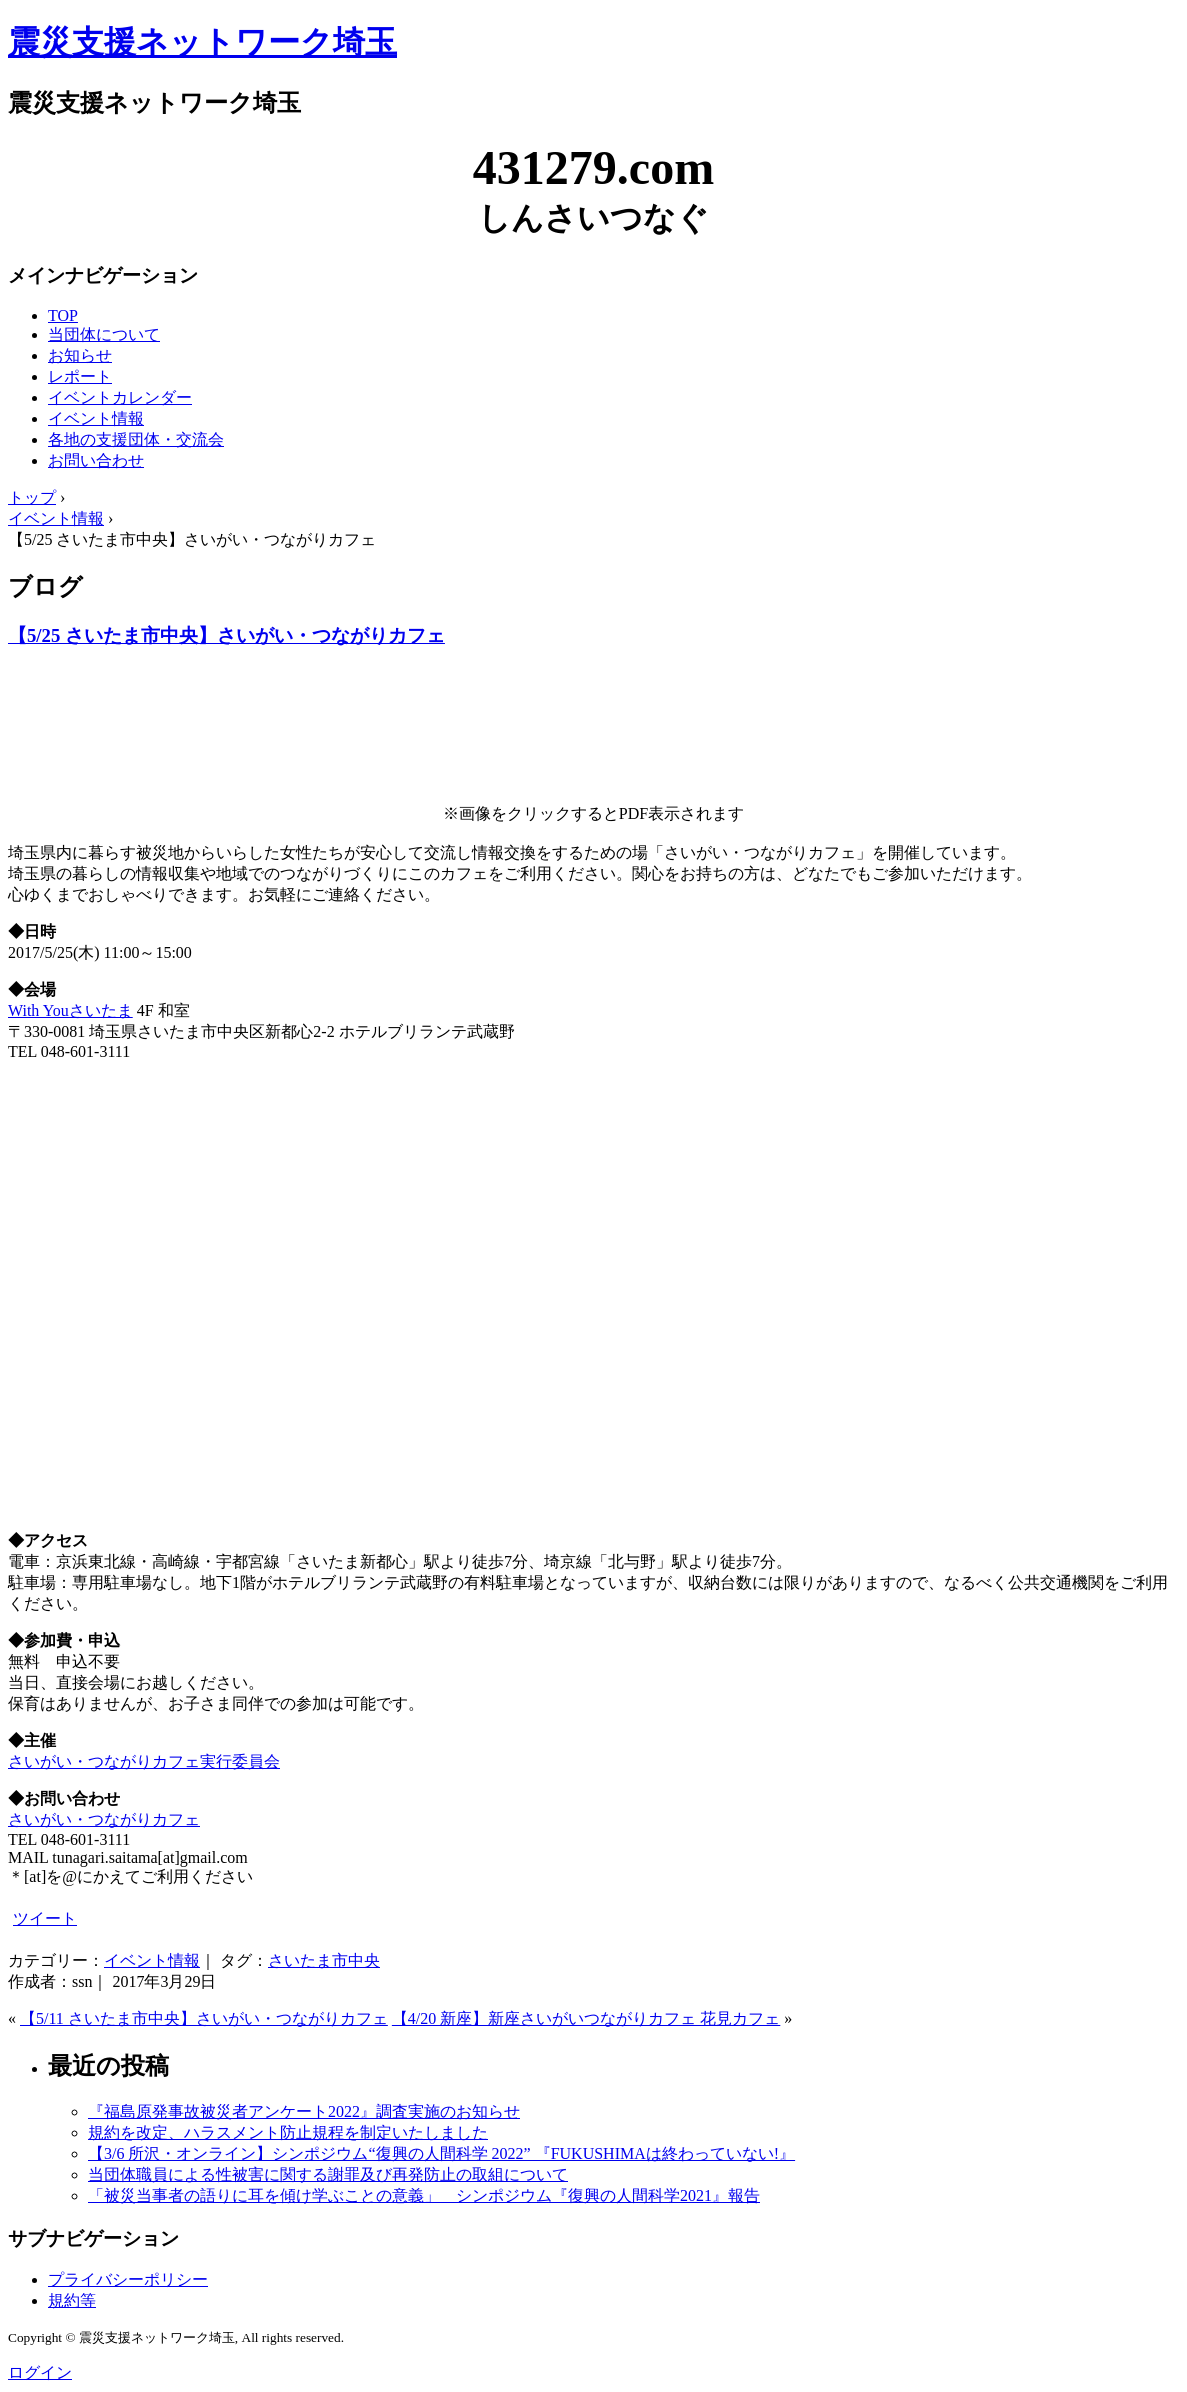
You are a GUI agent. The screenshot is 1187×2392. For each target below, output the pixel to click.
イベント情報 (96, 418)
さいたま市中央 (324, 1960)
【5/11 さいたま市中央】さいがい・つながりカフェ (204, 2018)
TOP (63, 315)
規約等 (72, 2300)
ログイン (40, 2372)
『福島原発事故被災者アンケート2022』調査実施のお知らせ (304, 2111)
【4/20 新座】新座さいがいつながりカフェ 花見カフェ (586, 2018)
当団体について (104, 334)
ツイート (45, 1918)
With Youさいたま (70, 1010)
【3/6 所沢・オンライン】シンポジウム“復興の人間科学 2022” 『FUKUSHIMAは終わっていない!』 (441, 2153)
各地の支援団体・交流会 (136, 439)
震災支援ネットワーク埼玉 (202, 42)
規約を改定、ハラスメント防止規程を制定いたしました (288, 2132)
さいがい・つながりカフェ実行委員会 (144, 1761)
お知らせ (80, 355)
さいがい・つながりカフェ (104, 1819)
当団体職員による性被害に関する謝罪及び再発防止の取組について (328, 2174)
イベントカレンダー (120, 397)
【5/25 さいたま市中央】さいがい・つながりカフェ (226, 635)
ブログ (45, 587)
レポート (80, 376)
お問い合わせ (96, 460)
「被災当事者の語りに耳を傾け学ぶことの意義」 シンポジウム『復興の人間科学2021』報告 (424, 2195)
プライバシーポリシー (128, 2279)
